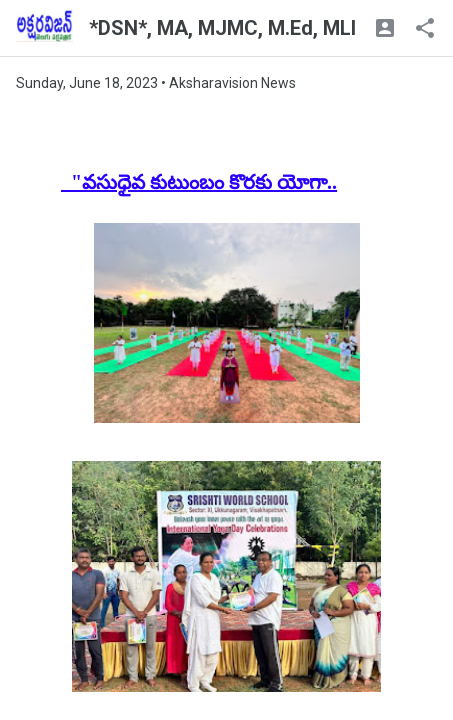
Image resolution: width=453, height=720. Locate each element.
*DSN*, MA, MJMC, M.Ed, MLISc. (237, 28)
